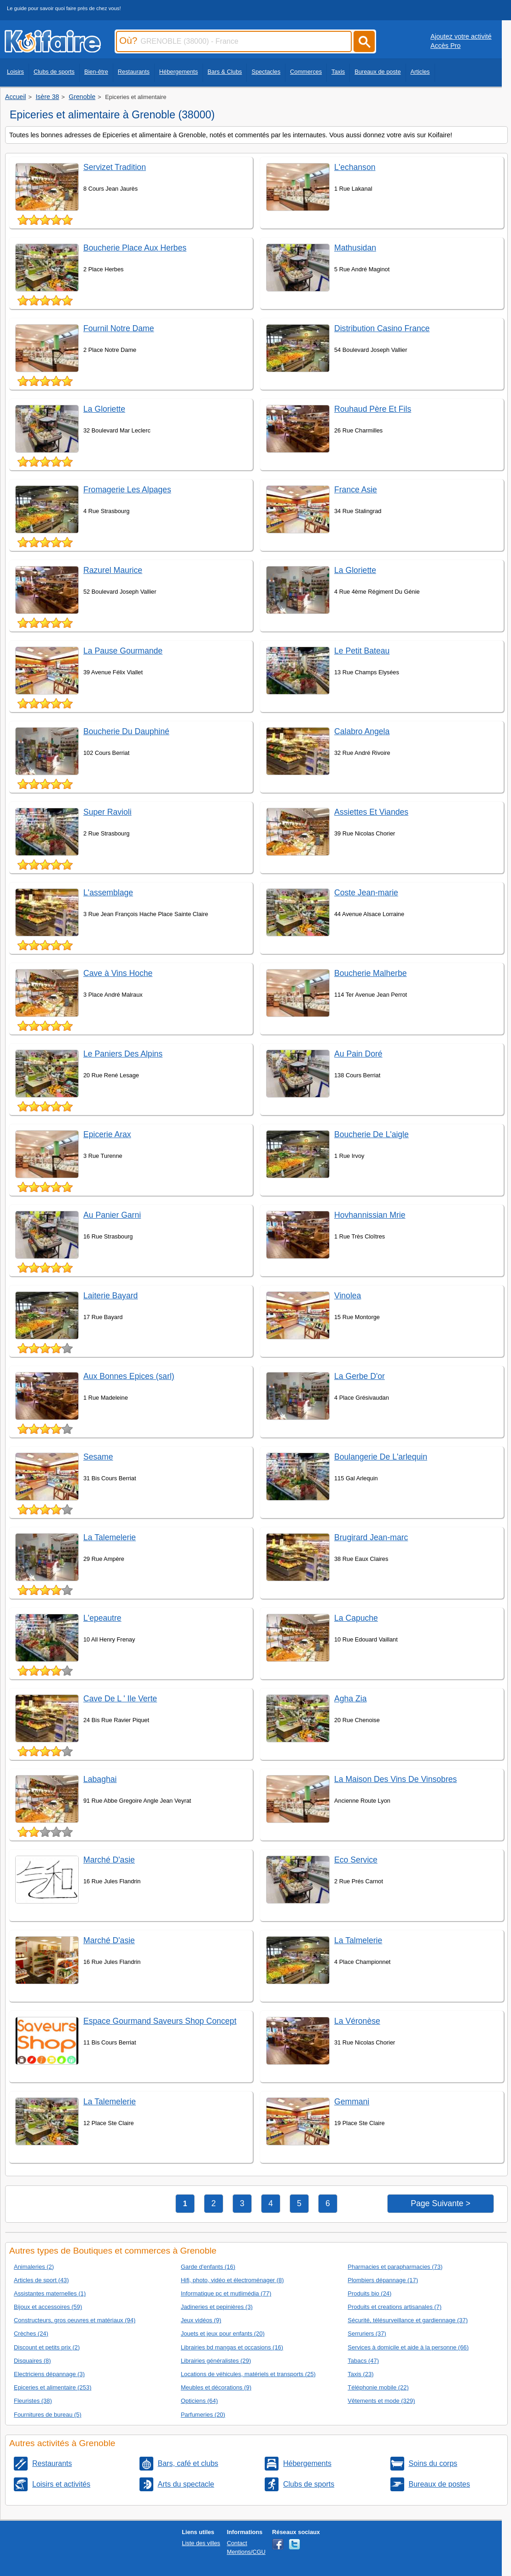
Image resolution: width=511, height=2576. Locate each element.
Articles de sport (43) (41, 2280)
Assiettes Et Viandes (371, 812)
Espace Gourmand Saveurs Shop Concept (160, 2021)
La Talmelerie (358, 1940)
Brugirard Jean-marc (371, 1537)
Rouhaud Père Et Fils (372, 409)
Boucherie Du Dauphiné (126, 731)
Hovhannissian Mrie (370, 1215)
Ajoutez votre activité (461, 36)
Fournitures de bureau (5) (47, 2414)
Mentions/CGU (246, 2551)
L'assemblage (108, 892)
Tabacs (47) (363, 2360)
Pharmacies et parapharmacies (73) (395, 2266)
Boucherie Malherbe (370, 973)
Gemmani (351, 2101)
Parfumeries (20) (203, 2414)
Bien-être (96, 71)
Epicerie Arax (107, 1134)
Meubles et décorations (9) (216, 2387)
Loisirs (15, 71)
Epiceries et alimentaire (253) (52, 2387)
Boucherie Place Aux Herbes (134, 247)
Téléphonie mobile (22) (378, 2387)
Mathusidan (355, 247)
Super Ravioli (107, 812)
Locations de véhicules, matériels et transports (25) (248, 2374)
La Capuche (356, 1618)
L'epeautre (102, 1618)
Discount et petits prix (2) (47, 2347)
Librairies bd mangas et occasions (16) (232, 2347)
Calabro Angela (361, 731)
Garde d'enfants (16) (208, 2266)
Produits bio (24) (369, 2293)
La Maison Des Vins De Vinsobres (395, 1779)
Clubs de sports (54, 71)
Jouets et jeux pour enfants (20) (223, 2333)
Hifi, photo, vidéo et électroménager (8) (232, 2280)
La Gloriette (104, 409)
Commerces (306, 71)
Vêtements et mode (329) (381, 2400)
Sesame (98, 1456)
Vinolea (347, 1295)
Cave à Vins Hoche (117, 973)
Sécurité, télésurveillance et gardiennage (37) (408, 2320)
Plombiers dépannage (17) (383, 2280)
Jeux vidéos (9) (201, 2320)
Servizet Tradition (114, 167)
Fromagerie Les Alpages (127, 489)
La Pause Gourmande (123, 650)
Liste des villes (201, 2543)
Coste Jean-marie (366, 892)
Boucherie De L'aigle (371, 1134)
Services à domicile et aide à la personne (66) (408, 2347)
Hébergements (178, 71)
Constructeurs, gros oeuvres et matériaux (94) (74, 2320)
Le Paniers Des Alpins (123, 1053)
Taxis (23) (360, 2374)
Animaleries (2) (34, 2266)
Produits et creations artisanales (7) (394, 2306)
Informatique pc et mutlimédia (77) (226, 2293)
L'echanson (354, 167)
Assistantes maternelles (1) (50, 2293)
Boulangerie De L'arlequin (380, 1456)
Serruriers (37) (367, 2333)
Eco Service (355, 1859)
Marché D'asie (109, 1859)
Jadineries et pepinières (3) (217, 2306)
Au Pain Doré (358, 1053)
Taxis (338, 71)
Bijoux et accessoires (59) (48, 2306)
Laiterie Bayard (110, 1295)
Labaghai (99, 1779)
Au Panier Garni (112, 1215)
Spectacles (265, 71)
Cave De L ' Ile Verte (120, 1698)
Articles (420, 71)
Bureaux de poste (377, 71)
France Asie (355, 489)
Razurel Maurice (112, 570)
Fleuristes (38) (33, 2400)
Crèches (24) (31, 2333)
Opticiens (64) (199, 2400)
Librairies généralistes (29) (216, 2360)
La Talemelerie (109, 1537)
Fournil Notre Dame (118, 328)
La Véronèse (357, 2021)
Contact (237, 2543)
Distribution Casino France (382, 328)
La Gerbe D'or (359, 1376)
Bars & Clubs (225, 71)
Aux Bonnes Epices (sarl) (128, 1376)
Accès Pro (445, 45)
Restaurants (134, 71)
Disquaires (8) (32, 2360)
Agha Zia (350, 1698)
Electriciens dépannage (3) (49, 2374)
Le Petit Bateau (361, 650)
